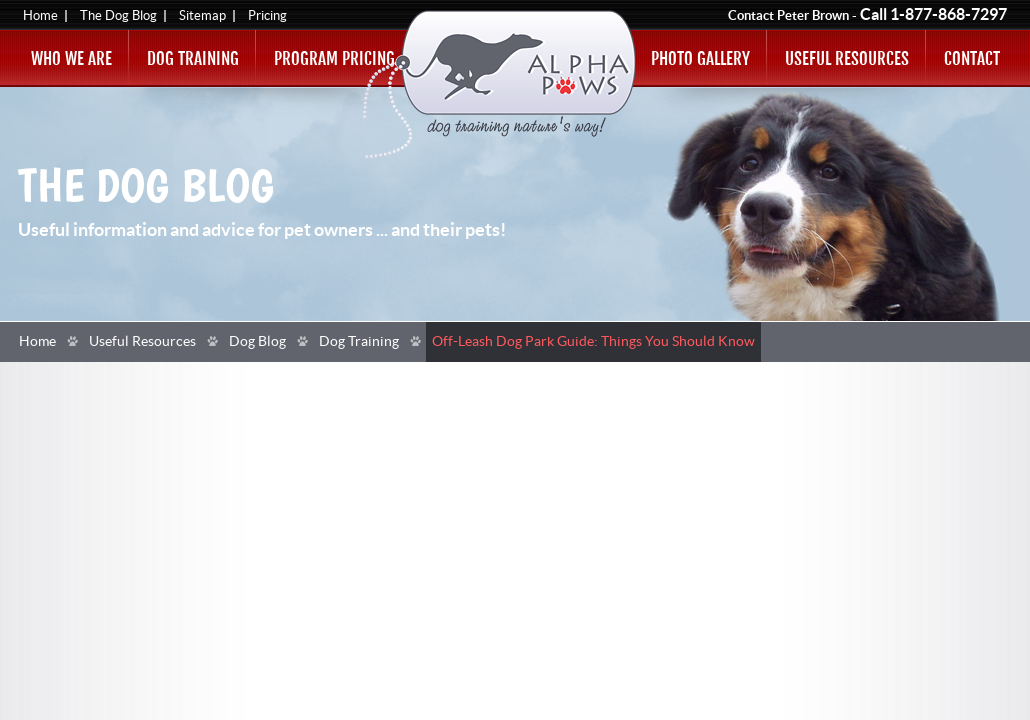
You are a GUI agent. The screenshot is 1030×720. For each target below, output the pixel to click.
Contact (972, 58)
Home (40, 16)
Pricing (267, 16)
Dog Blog (257, 342)
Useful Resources (847, 58)
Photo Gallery (700, 58)
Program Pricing (334, 58)
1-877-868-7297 (948, 15)
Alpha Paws (499, 84)
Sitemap (202, 16)
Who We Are (71, 58)
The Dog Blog (118, 16)
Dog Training (193, 58)
